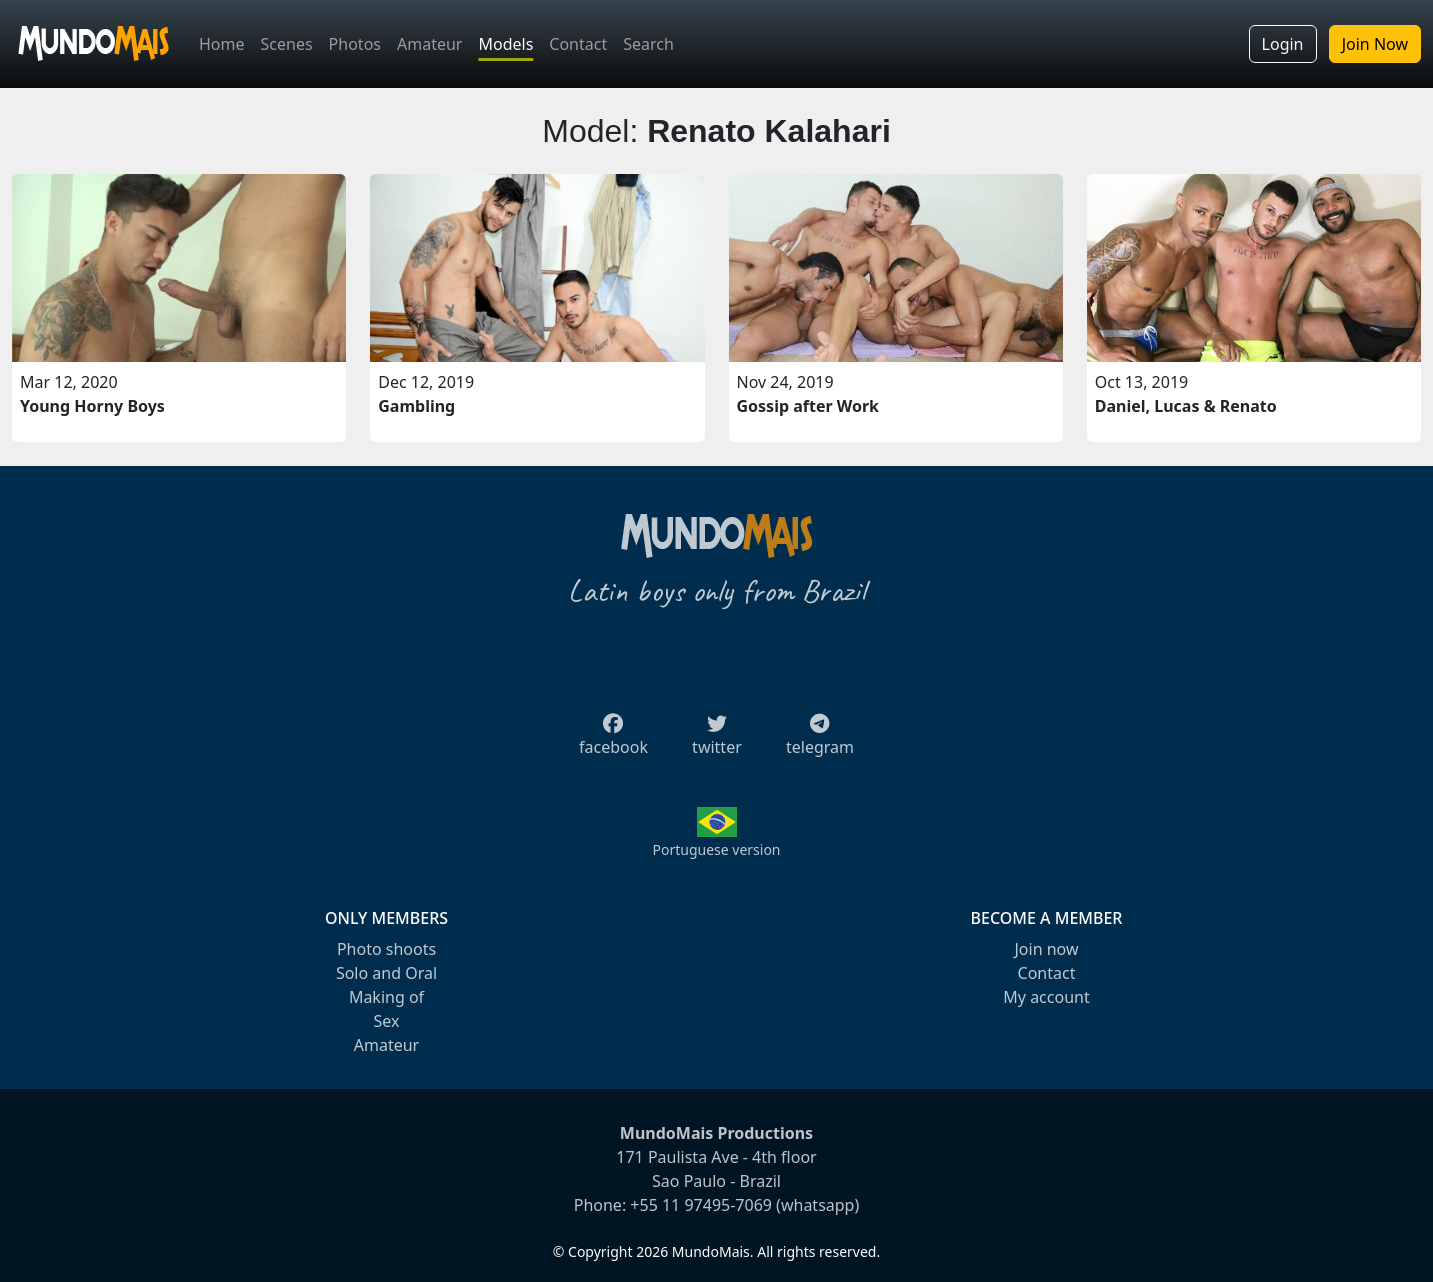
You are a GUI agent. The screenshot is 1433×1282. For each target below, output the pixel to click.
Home (222, 44)
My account (1046, 997)
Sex (387, 1021)
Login (1283, 44)
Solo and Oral (386, 973)
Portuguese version (716, 849)
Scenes (287, 44)
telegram (820, 741)
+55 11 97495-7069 (701, 1205)
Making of (386, 997)
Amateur (429, 44)
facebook (613, 741)
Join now (1046, 949)
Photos (355, 44)
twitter (717, 741)
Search (648, 44)
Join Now (1375, 44)
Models (505, 44)
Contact (578, 44)
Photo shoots (386, 949)
